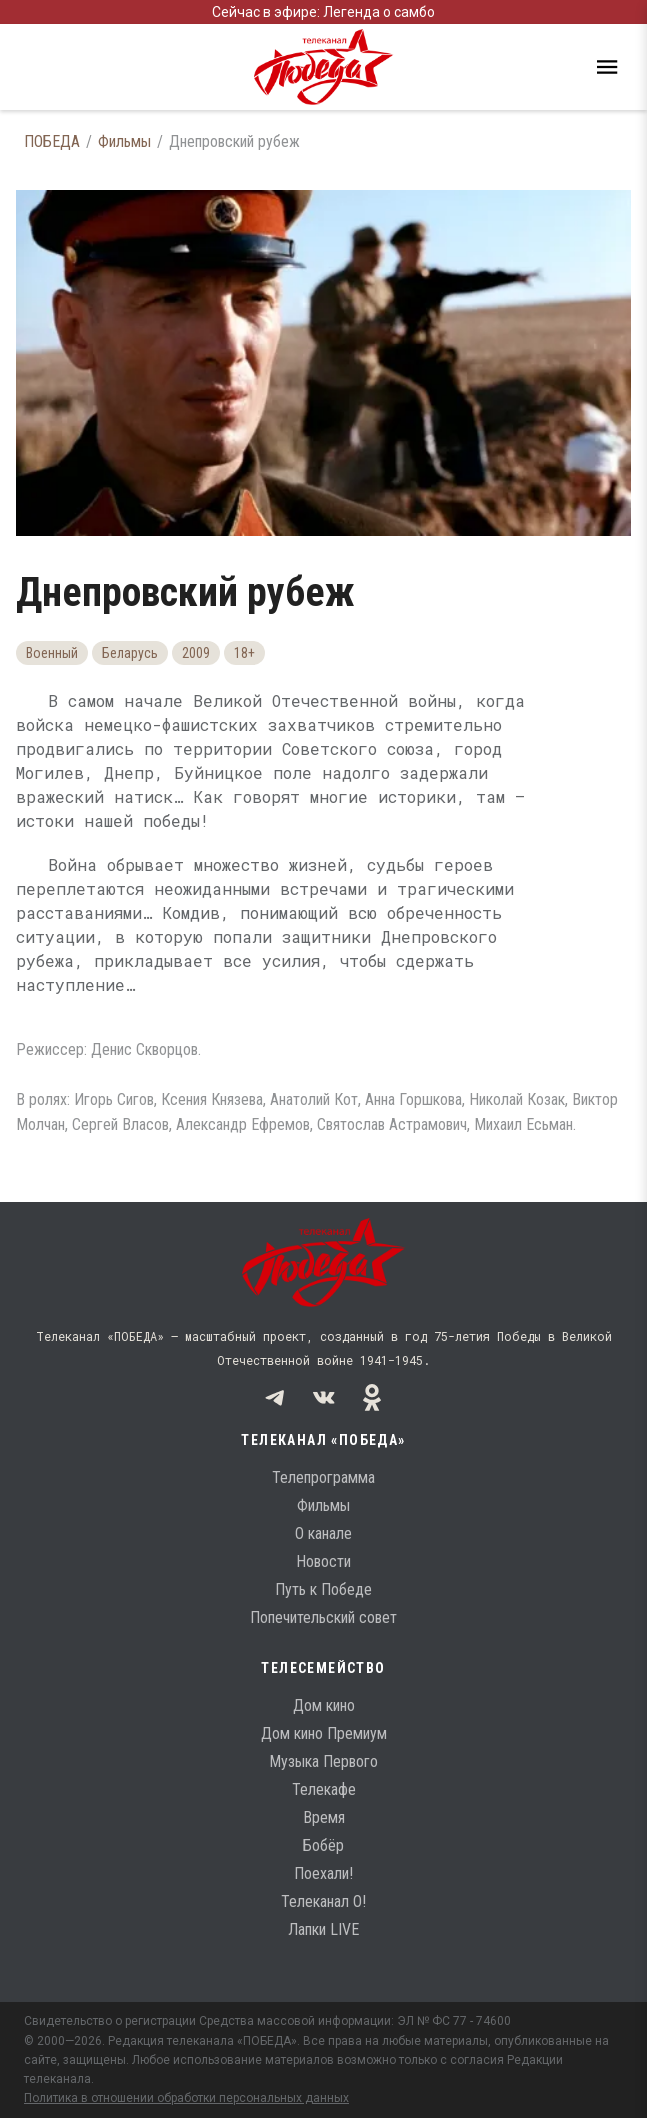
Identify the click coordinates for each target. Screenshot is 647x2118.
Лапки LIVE (323, 1929)
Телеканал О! (323, 1901)
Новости (323, 1561)
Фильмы (124, 141)
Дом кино (324, 1705)
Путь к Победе (323, 1589)
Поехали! (323, 1873)
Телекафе (324, 1789)
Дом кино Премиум (324, 1733)
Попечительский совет (323, 1617)
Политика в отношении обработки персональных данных (186, 2098)
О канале (323, 1533)
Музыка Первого (323, 1761)
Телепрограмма (323, 1477)
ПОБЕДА (52, 141)
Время (324, 1817)
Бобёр (323, 1845)
